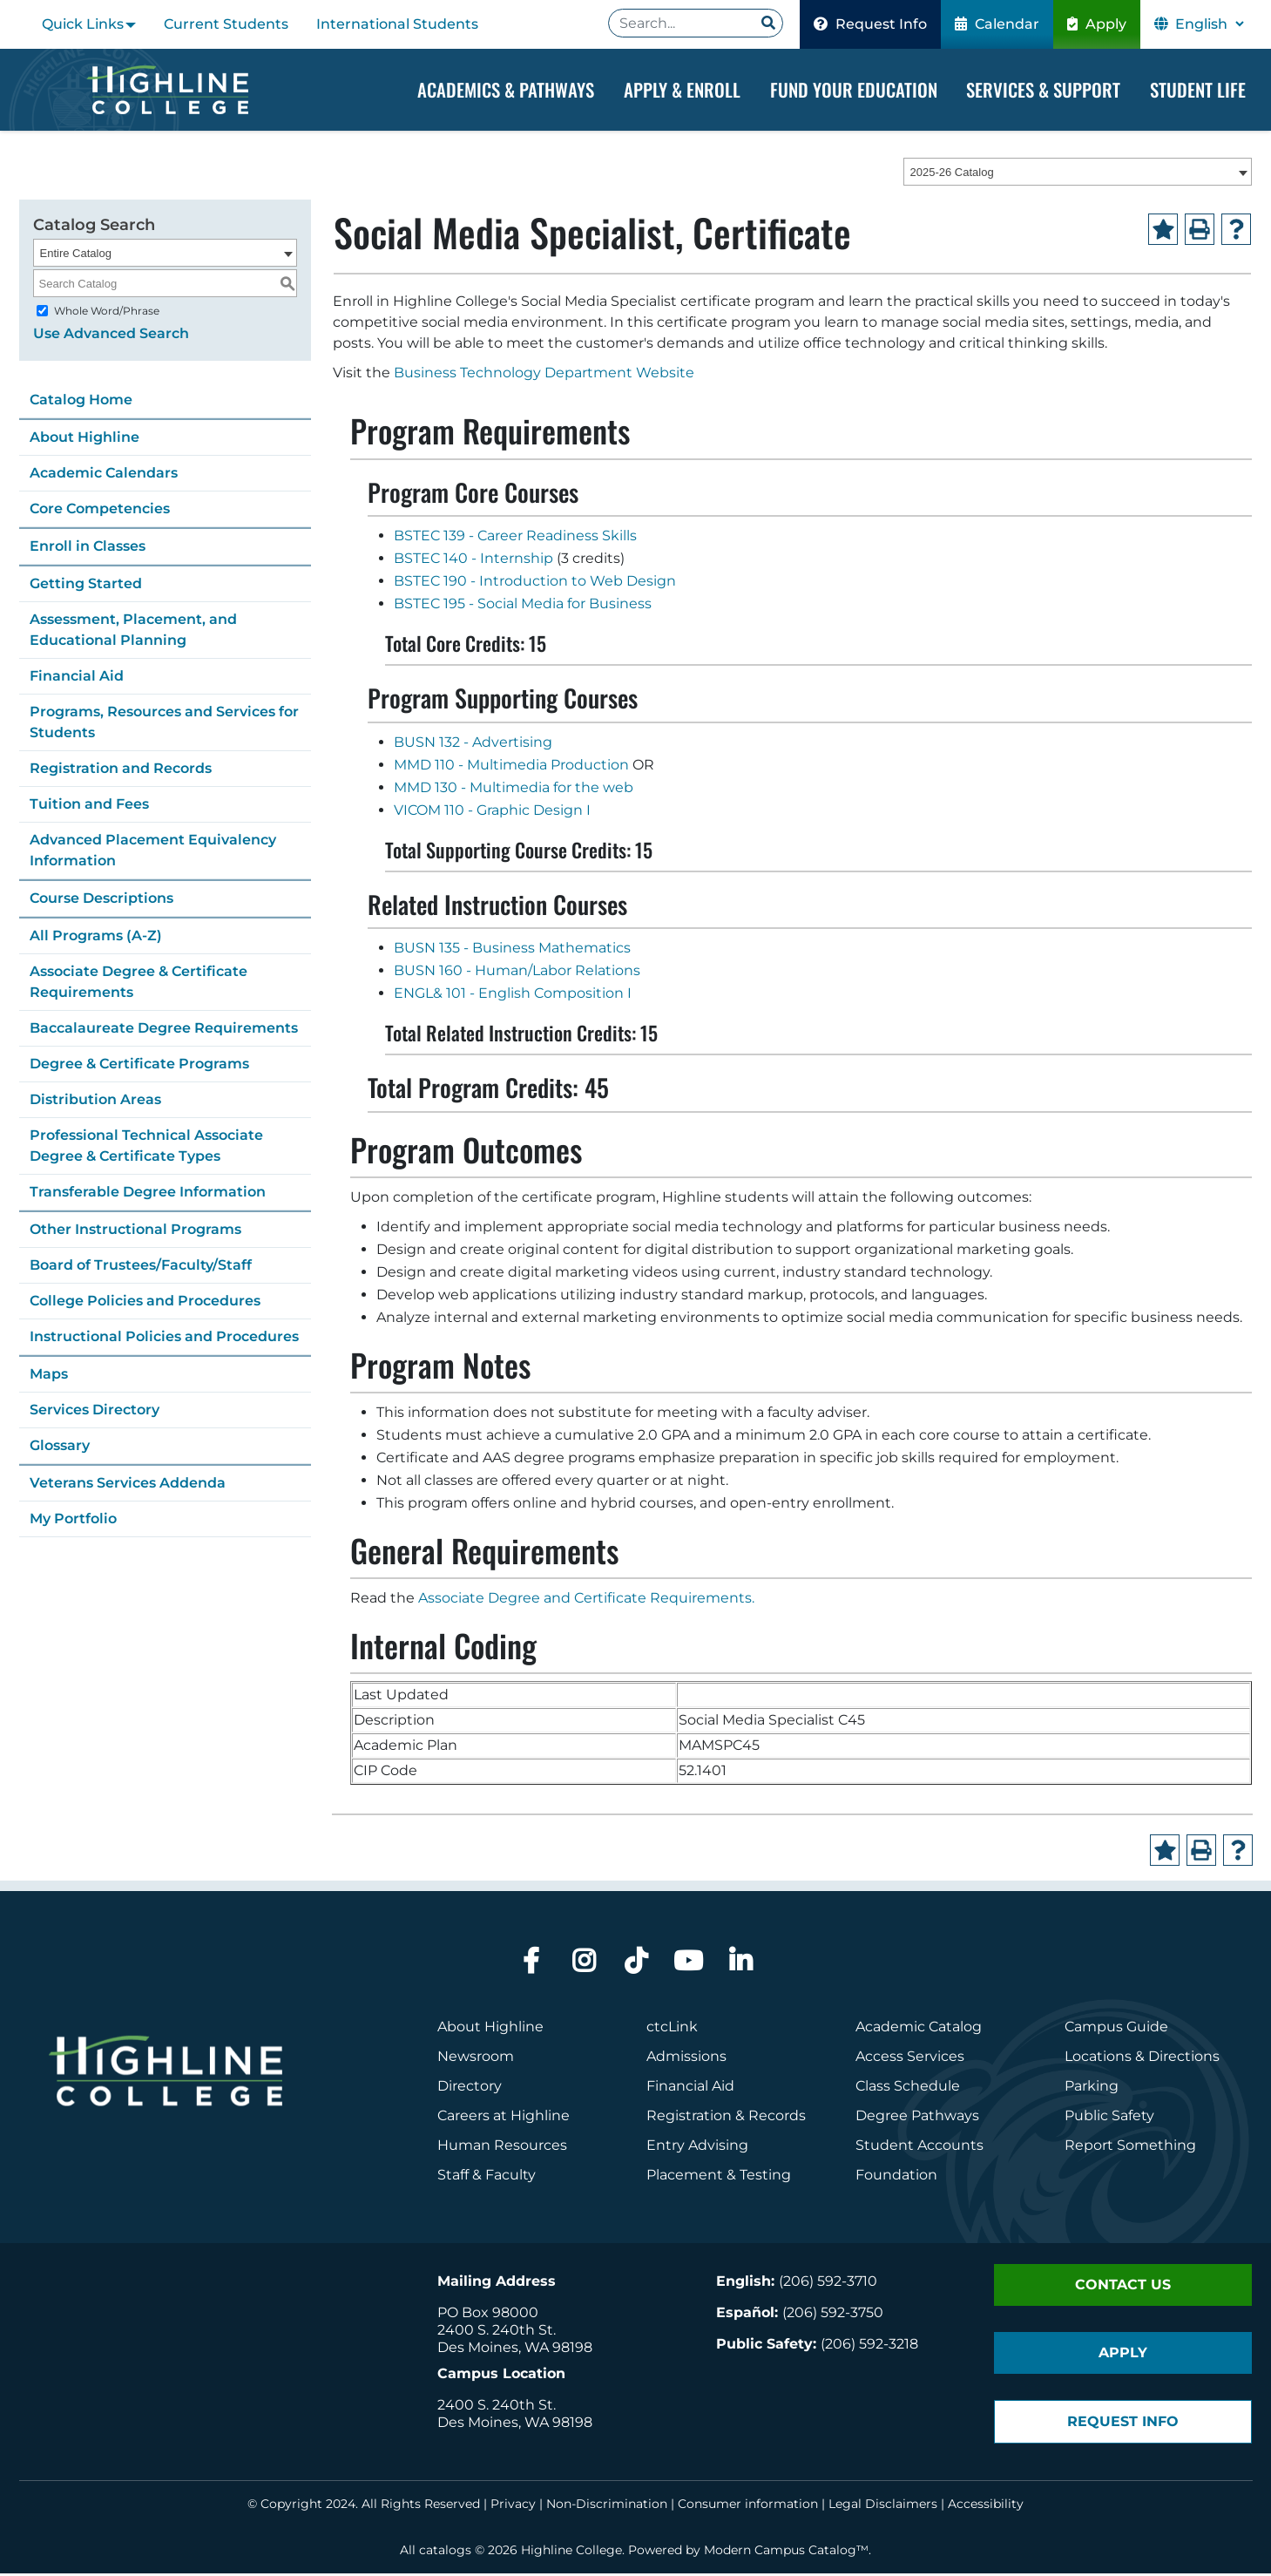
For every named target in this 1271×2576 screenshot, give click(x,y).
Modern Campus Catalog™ (786, 2552)
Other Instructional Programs (135, 1231)
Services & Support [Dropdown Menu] (1043, 89)
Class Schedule (907, 2088)
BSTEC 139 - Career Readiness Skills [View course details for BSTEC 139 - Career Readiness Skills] (515, 538)
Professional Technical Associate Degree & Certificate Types (146, 1147)
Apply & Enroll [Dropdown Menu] (682, 89)
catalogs (445, 2552)
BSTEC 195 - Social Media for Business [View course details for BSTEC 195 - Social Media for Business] (523, 606)
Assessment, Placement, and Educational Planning (133, 631)
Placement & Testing (718, 2177)
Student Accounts (919, 2147)
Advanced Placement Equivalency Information (153, 852)
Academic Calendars (104, 474)
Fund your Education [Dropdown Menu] (853, 89)
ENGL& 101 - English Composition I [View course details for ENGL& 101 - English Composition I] (513, 995)
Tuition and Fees (89, 805)
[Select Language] (1209, 24)
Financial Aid (77, 677)
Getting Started (86, 585)
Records (777, 2118)
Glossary (60, 1447)
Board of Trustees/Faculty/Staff (141, 1266)
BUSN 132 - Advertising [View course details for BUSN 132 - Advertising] (473, 744)
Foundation (896, 2177)
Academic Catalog (918, 2029)
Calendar (997, 24)
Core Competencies (100, 510)
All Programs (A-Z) (96, 937)
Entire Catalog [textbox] (76, 254)
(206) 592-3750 (832, 2315)
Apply (1096, 24)
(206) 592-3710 (828, 2283)
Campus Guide (1116, 2029)
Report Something (1130, 2147)
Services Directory (94, 1411)
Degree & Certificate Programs (139, 1065)
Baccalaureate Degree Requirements (164, 1029)
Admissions (688, 2059)
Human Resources (502, 2147)
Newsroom (475, 2059)
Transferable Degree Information (148, 1193)
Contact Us (1123, 2287)
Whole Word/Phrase (106, 312)
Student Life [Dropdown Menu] (1198, 89)
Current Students (226, 24)
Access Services (909, 2059)
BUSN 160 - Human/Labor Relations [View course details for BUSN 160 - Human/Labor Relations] (517, 973)
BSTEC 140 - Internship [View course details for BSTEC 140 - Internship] (473, 560)
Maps (49, 1375)
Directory (469, 2088)
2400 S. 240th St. (496, 2332)
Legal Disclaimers (882, 2506)
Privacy (513, 2506)
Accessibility (986, 2506)
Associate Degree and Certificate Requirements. (586, 1600)
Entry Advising (697, 2147)
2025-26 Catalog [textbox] (952, 173)
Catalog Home (81, 401)
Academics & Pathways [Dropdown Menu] (505, 89)
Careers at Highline (503, 2118)
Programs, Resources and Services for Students (164, 723)
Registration (689, 2118)
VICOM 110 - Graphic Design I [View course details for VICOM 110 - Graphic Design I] (492, 811)
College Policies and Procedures (145, 1302)
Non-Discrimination (606, 2506)
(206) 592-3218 (869, 2346)
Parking (1092, 2088)
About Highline (84, 438)
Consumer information (748, 2506)
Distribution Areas (95, 1101)
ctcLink (672, 2029)
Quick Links (83, 24)
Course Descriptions (101, 899)
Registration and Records (121, 770)
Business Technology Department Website (544, 375)
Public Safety (1109, 2118)
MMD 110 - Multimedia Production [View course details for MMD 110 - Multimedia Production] (511, 766)
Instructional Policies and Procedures (164, 1338)
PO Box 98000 (487, 2315)
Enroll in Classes (87, 547)
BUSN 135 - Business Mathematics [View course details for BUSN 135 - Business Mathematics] (512, 950)
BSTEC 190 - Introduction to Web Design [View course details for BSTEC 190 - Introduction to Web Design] (535, 583)
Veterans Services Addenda (128, 1484)
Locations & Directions (1142, 2059)
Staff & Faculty (486, 2177)
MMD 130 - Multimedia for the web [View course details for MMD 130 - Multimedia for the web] (513, 789)
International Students (397, 24)
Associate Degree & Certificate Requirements (138, 983)
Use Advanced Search (111, 335)
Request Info (870, 24)
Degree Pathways (917, 2118)
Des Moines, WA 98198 (514, 2350)
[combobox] (1077, 173)
